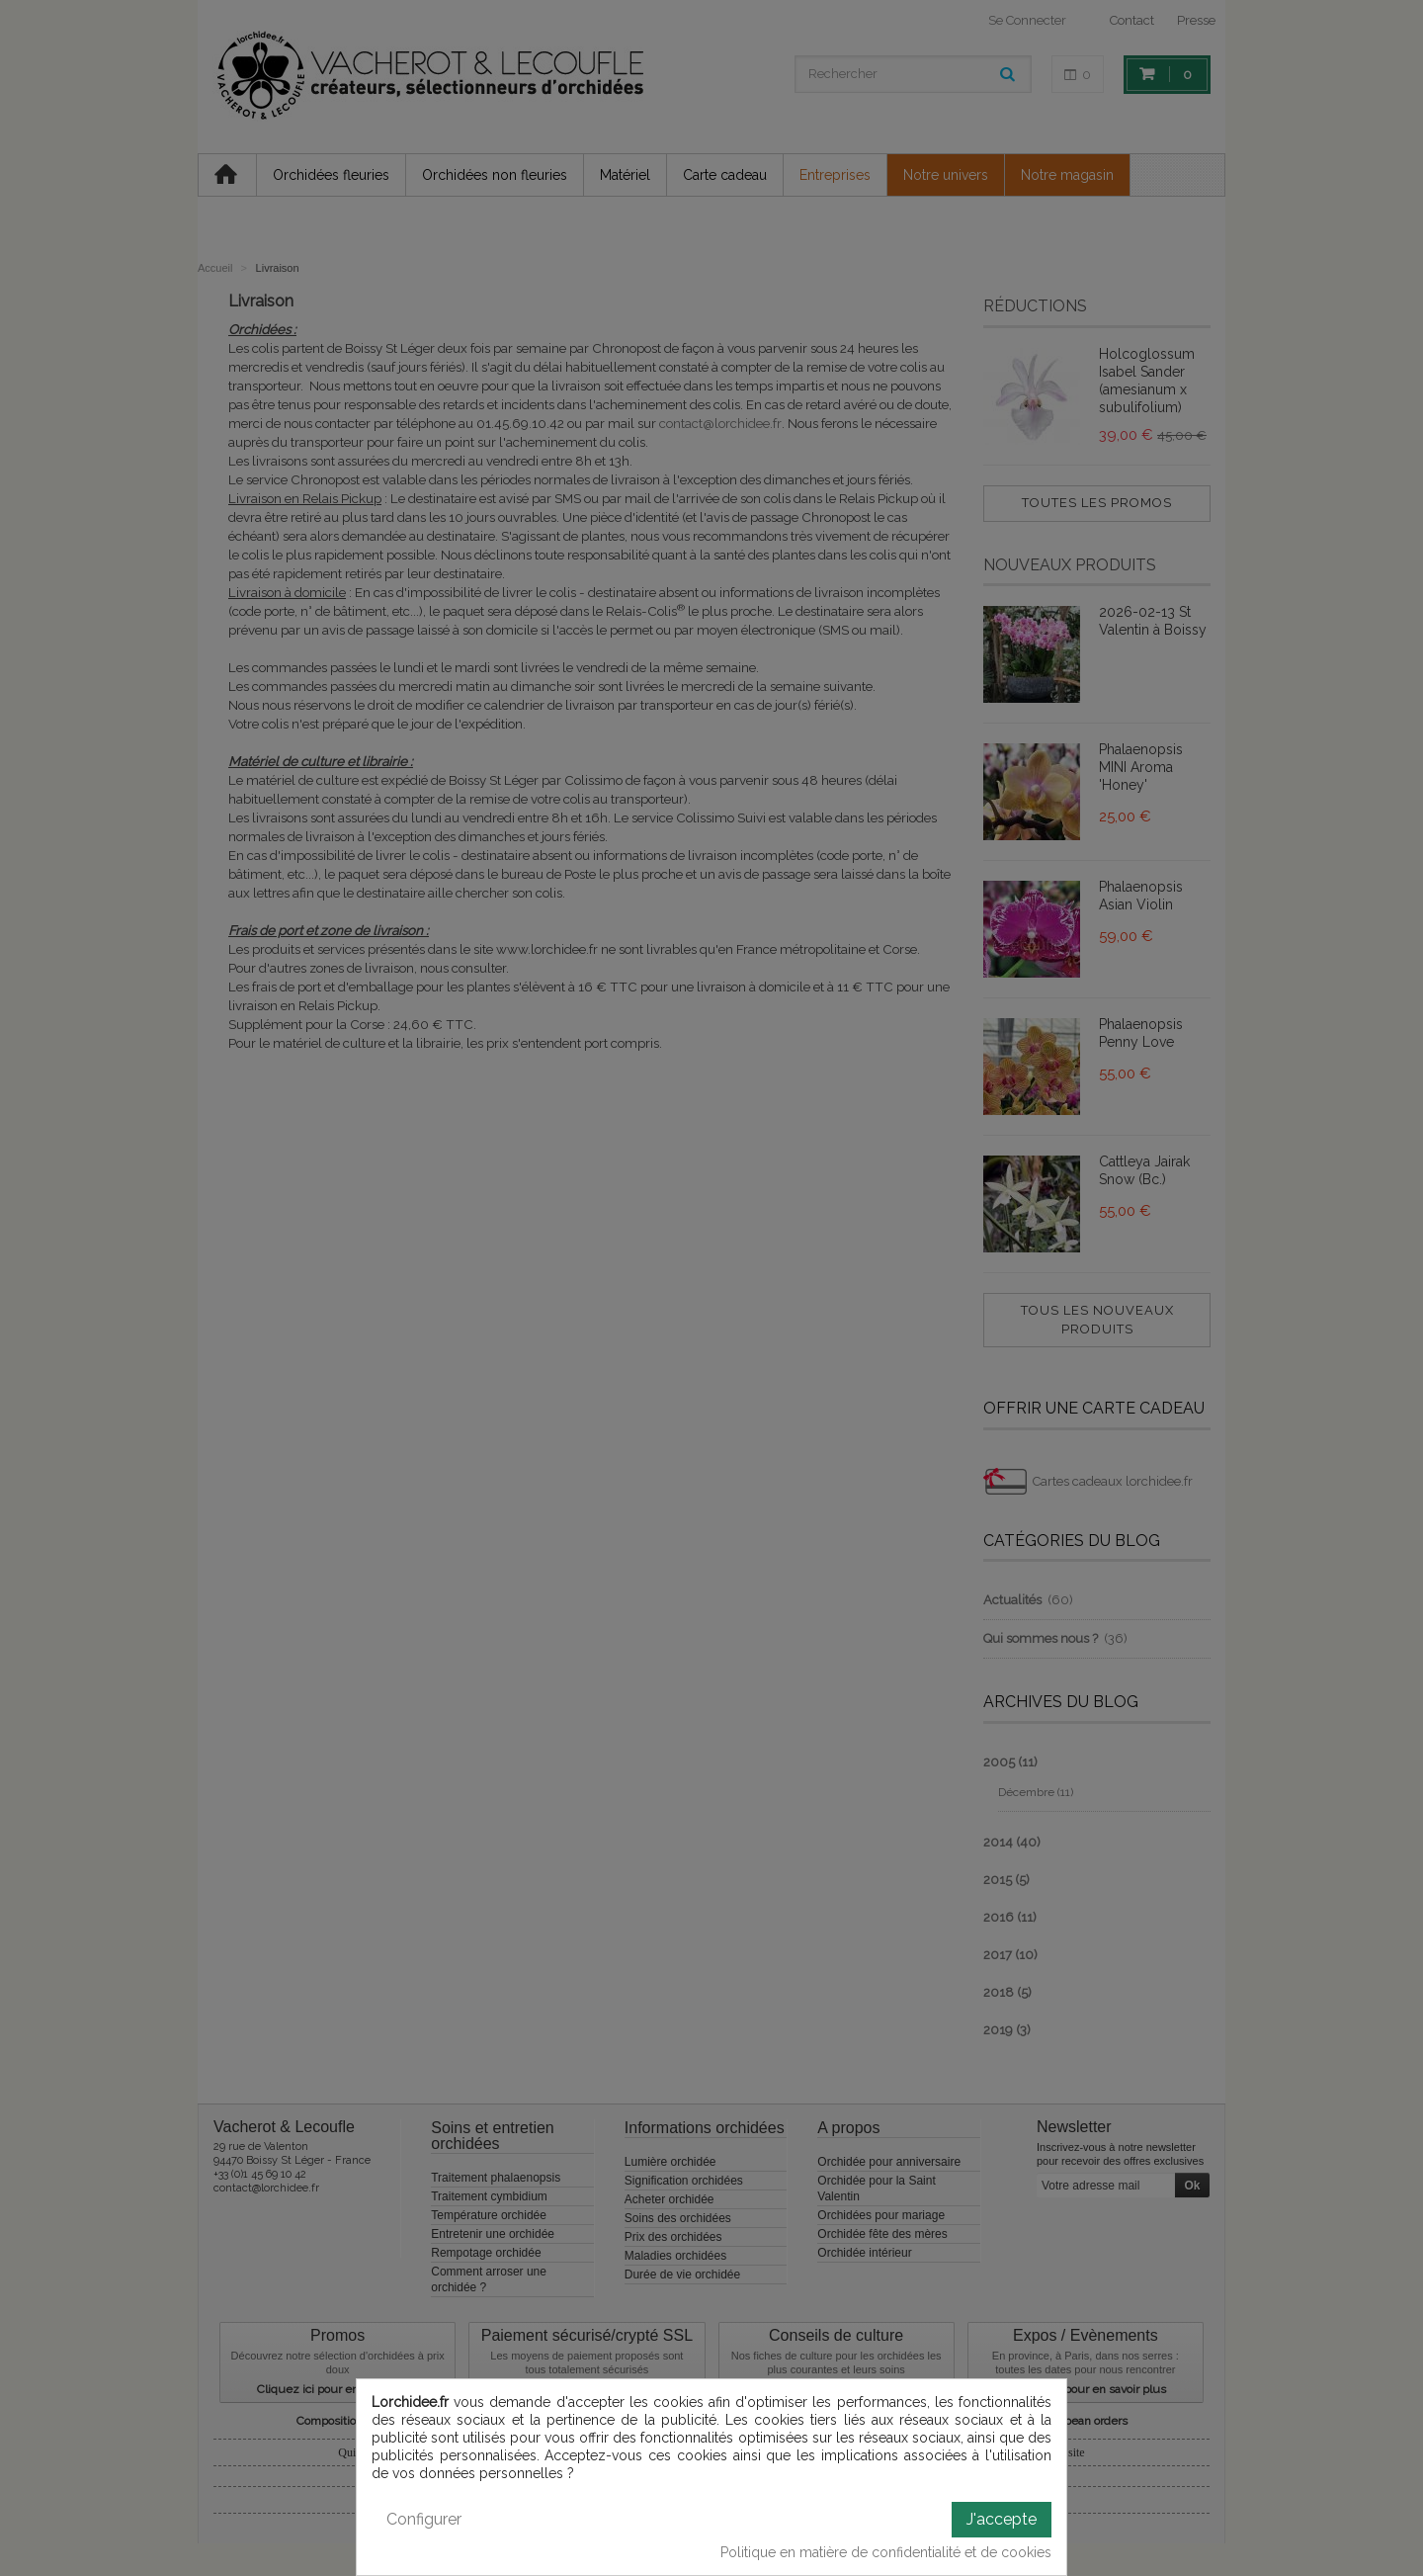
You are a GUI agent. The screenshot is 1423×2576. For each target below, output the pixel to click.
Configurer (423, 2519)
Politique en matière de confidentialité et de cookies (885, 2552)
